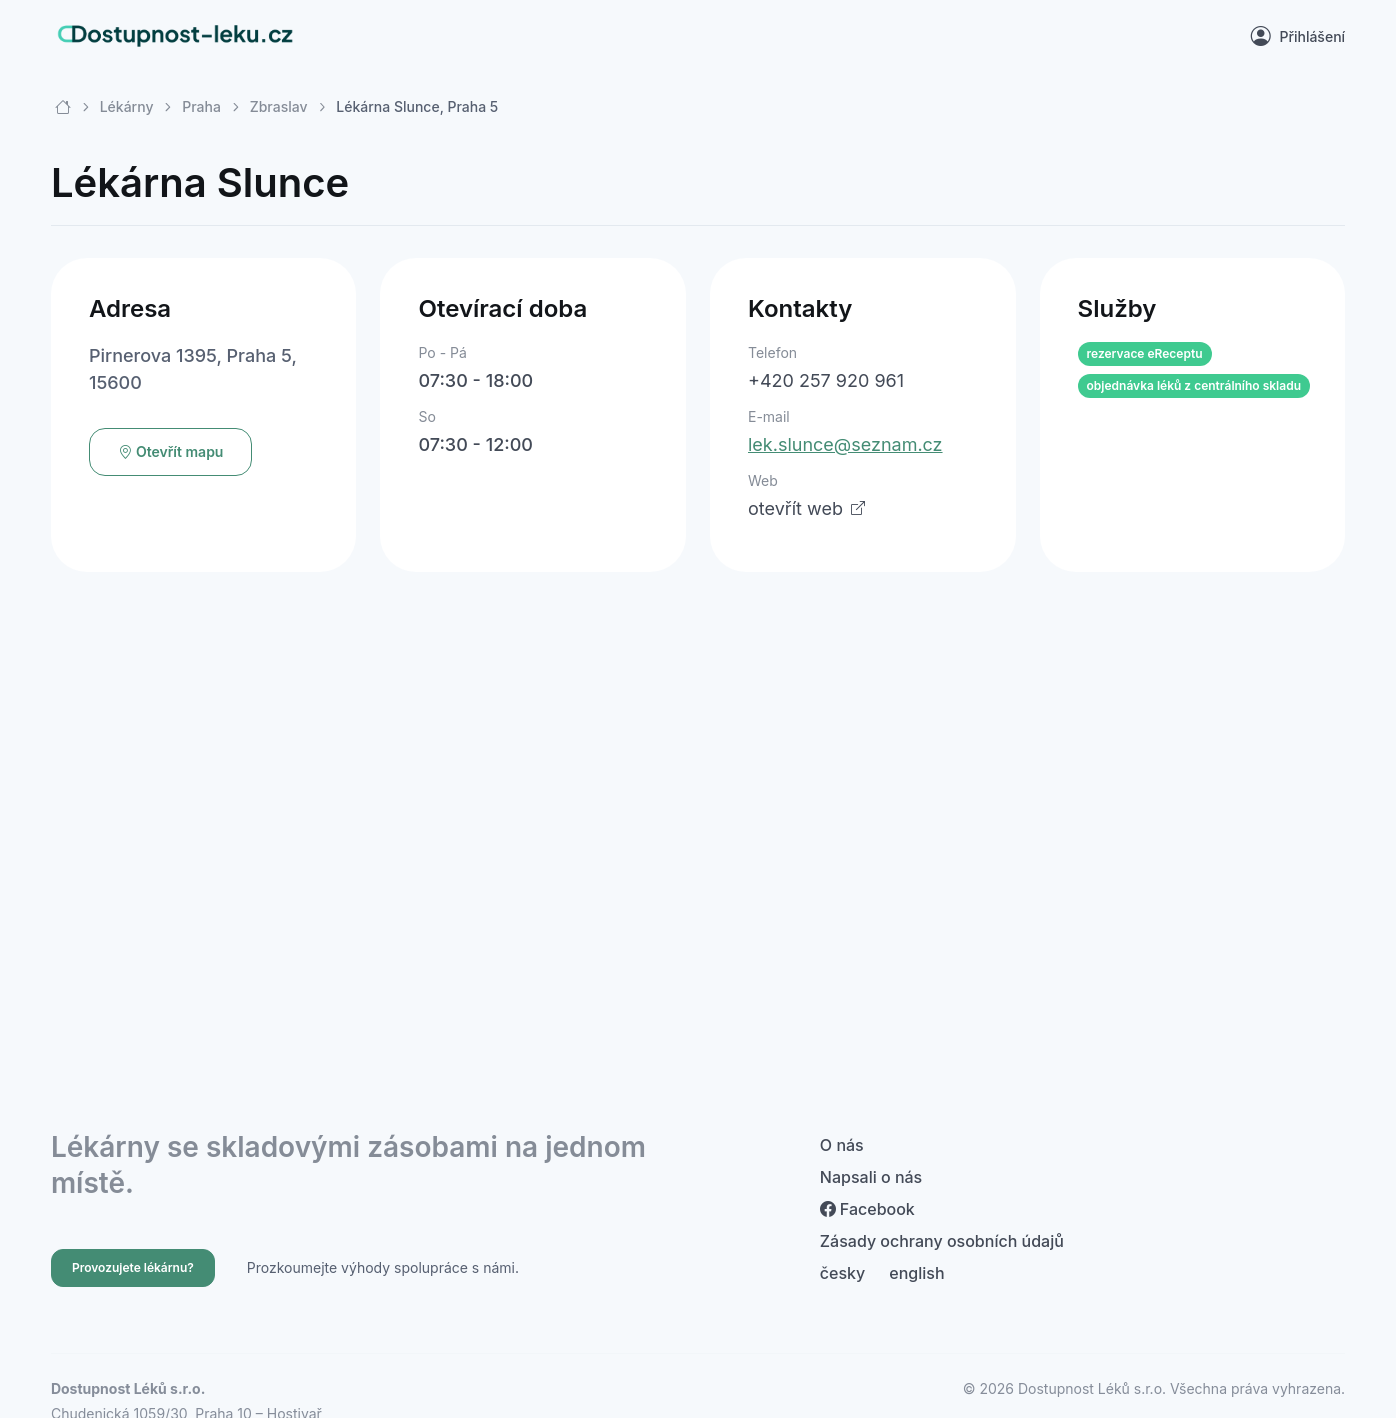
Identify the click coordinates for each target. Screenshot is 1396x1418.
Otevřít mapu (171, 452)
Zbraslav (279, 106)
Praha (201, 106)
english (916, 1273)
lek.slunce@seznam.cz (845, 444)
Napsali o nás (871, 1177)
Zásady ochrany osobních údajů (942, 1241)
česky (842, 1273)
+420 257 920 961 (826, 380)
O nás (842, 1145)
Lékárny (127, 106)
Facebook (867, 1209)
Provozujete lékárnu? (133, 1267)
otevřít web (806, 508)
